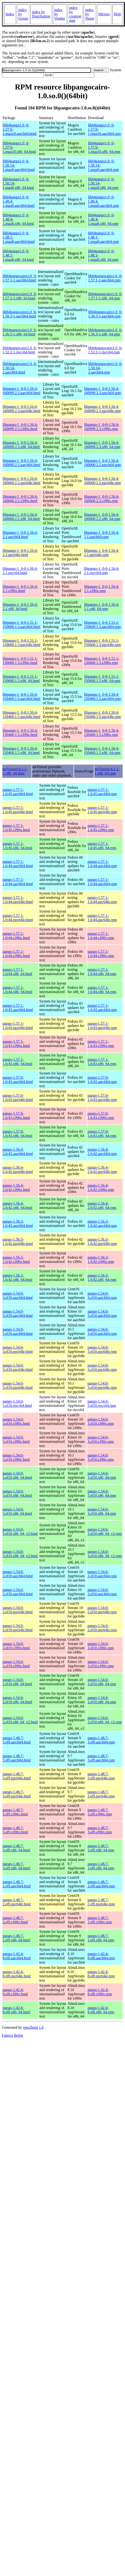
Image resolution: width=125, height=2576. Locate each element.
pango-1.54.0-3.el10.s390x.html (16, 1421)
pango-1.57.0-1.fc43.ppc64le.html (18, 1097)
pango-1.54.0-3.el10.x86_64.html (17, 1475)
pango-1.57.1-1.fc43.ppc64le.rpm (102, 1025)
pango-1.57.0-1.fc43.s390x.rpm (101, 1115)
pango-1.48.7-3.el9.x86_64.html (16, 1848)
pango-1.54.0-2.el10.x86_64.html (17, 1682)
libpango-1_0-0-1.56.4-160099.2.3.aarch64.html (21, 391)
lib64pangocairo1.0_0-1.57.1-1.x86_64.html (20, 296)
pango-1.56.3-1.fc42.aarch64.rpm (102, 1223)
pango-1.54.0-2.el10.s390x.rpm (101, 1646)
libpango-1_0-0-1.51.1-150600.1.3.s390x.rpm (101, 660)
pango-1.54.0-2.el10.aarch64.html (18, 1574)
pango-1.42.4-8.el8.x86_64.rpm (101, 2010)
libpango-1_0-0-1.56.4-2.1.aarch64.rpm (101, 534)
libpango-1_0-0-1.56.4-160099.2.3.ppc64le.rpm (102, 409)
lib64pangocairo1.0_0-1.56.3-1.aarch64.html (20, 314)
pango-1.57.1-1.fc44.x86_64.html (17, 971)
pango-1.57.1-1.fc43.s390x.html (16, 1043)
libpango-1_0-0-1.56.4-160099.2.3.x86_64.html (21, 445)
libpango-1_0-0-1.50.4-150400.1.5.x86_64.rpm (102, 750)
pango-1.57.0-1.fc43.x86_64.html (17, 1133)
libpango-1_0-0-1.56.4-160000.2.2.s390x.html (20, 499)
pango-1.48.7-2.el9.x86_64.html (16, 1938)
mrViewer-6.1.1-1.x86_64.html (15, 771)
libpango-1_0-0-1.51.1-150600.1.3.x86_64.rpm (102, 678)
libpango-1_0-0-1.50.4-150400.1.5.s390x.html (20, 732)
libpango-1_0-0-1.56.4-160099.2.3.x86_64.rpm (102, 445)
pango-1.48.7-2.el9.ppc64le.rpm (101, 1902)
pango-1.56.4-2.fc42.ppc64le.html (18, 1169)
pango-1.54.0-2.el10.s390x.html (16, 1646)
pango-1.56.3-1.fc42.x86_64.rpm (102, 1277)
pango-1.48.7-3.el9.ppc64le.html (17, 1776)
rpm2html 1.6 (33, 2027)
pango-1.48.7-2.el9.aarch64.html (17, 1884)
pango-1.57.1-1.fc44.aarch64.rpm (102, 864)
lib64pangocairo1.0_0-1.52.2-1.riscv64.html (20, 350)
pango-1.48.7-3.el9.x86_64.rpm (101, 1848)
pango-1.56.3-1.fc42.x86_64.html (17, 1277)
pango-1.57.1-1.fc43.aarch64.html (18, 1007)
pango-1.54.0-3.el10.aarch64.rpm (102, 1295)
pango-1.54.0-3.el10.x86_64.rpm (102, 1475)
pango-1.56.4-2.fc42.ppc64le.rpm (102, 1169)
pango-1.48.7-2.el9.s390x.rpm (100, 1920)
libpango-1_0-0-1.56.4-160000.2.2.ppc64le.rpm (102, 481)
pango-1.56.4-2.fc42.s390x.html (16, 1187)
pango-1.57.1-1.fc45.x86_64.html (17, 846)
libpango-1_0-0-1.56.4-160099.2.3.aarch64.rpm (102, 391)
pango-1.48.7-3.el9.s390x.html (15, 1812)
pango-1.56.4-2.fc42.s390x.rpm (101, 1187)
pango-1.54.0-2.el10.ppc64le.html (18, 1610)
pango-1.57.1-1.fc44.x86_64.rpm (102, 971)
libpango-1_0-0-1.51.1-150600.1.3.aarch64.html (21, 624)
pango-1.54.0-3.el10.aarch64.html (18, 1295)
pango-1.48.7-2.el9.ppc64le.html (17, 1902)
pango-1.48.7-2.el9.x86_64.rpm (101, 1938)
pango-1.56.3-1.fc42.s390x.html (16, 1259)
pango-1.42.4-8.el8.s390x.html (15, 1992)
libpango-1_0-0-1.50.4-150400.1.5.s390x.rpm (101, 732)
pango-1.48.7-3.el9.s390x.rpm (100, 1812)
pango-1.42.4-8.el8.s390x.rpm (100, 1992)
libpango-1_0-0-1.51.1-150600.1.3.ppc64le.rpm (102, 642)
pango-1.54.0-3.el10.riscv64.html (17, 1403)
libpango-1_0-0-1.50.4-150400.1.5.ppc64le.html (21, 714)
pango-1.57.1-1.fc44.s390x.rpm (101, 935)
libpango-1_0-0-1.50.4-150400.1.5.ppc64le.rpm (102, 714)
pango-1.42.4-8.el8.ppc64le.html (17, 1974)
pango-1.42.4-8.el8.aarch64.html (17, 1956)
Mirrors (104, 14)
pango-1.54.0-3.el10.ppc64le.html (18, 1349)
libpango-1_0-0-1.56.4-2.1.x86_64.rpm (101, 606)
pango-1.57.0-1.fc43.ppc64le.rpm (102, 1097)
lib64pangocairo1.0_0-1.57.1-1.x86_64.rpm (105, 296)
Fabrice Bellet (12, 2035)
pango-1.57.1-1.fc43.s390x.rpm (101, 1043)
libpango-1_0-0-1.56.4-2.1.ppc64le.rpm (101, 552)
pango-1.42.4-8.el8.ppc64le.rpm (101, 1974)
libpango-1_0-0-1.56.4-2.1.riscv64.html (20, 570)
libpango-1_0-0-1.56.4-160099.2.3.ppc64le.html (21, 409)
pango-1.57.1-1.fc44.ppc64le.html (18, 900)
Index (10, 14)
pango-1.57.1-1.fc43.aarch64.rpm (102, 1007)
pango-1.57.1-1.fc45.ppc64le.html (18, 810)
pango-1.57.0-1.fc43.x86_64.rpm (102, 1133)
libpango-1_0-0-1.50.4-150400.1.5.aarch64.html (21, 696)
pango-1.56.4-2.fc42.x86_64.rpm (102, 1205)
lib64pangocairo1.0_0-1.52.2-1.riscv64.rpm (105, 350)
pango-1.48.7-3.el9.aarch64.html (17, 1740)
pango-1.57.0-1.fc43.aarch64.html (18, 1079)
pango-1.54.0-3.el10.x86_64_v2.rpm (105, 1531)
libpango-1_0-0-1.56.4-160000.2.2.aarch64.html (21, 463)
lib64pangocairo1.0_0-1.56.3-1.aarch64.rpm (105, 314)
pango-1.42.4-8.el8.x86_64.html (16, 2010)
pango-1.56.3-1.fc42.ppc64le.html (18, 1241)
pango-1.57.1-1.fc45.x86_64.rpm (102, 846)
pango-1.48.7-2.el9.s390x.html (15, 1920)
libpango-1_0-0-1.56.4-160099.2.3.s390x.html (20, 427)
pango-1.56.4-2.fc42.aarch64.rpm (102, 1151)
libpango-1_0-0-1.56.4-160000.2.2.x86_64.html (21, 517)
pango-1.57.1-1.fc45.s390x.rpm (101, 828)
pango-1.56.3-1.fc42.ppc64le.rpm (102, 1241)
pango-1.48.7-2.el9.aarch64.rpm (101, 1884)
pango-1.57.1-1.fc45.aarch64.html (18, 792)
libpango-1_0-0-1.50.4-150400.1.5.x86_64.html (21, 750)
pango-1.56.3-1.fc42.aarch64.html (18, 1223)
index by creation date (75, 14)
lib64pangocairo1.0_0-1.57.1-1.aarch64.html (20, 278)
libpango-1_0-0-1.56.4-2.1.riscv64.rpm (101, 570)
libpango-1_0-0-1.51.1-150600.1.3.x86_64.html (21, 678)
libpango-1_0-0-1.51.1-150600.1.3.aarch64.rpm (102, 624)
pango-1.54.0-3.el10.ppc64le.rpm (102, 1349)
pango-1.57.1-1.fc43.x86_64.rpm (102, 1061)
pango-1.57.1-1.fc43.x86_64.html (17, 1061)
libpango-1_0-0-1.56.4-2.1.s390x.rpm (101, 588)
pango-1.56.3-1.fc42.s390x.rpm (101, 1259)
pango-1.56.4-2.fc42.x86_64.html (17, 1205)
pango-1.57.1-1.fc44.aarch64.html (18, 864)
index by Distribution (41, 14)
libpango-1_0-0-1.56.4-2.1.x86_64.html (20, 606)
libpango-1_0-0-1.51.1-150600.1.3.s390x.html (20, 660)
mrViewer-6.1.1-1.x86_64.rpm (107, 771)
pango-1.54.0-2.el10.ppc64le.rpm (102, 1610)
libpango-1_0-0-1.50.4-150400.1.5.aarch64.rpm (102, 696)
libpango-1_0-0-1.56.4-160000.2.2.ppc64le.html (21, 481)
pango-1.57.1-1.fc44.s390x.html (16, 935)
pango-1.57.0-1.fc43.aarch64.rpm (102, 1079)
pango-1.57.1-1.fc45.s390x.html (16, 828)
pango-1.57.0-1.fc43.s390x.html (16, 1115)
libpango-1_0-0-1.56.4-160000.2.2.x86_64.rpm (102, 517)
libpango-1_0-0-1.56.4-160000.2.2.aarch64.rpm (102, 463)
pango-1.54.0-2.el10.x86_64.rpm (102, 1682)
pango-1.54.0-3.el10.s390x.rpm (101, 1421)
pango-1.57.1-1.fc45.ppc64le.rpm (102, 810)
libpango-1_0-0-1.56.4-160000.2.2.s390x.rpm (101, 499)
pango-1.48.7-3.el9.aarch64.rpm (101, 1740)
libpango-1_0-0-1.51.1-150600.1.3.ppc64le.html (21, 642)
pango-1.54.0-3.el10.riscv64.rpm (102, 1403)
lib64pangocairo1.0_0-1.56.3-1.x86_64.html (20, 332)
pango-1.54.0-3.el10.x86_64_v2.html (20, 1531)
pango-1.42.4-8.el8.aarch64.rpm (101, 1956)
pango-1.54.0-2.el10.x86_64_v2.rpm (105, 1720)
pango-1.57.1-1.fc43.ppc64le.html (18, 1025)
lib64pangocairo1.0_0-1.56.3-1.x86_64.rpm (105, 332)
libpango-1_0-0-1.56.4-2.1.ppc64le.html (20, 552)
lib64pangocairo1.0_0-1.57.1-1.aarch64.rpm (105, 278)
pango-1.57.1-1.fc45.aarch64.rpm (102, 792)
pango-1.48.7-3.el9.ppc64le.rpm (101, 1776)
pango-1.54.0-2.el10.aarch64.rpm (102, 1574)
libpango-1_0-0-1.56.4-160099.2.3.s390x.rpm (101, 427)
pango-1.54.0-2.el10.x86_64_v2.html (20, 1720)
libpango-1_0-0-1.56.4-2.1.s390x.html (20, 588)
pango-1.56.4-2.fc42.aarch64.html (18, 1151)
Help (117, 14)
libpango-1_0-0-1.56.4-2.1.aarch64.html (20, 534)
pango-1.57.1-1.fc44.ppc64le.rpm (102, 900)
